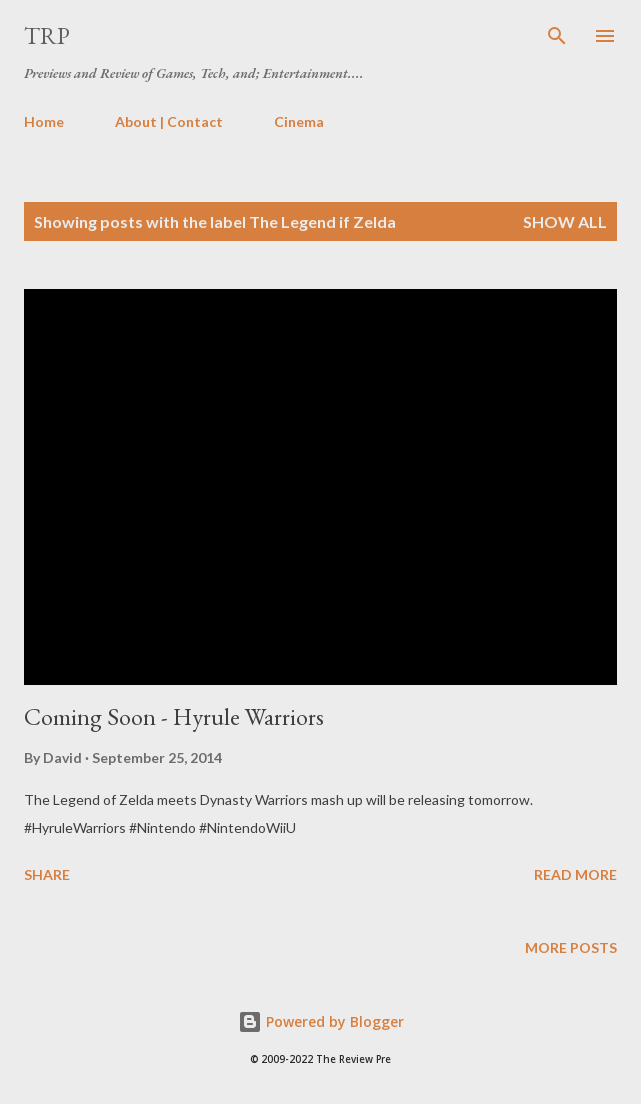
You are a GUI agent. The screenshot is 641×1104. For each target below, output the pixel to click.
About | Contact (169, 121)
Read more (575, 874)
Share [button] (47, 874)
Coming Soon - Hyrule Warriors (174, 716)
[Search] (557, 36)
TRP (47, 35)
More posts (571, 947)
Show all (565, 221)
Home (44, 121)
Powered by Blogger (321, 1021)
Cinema (299, 121)
